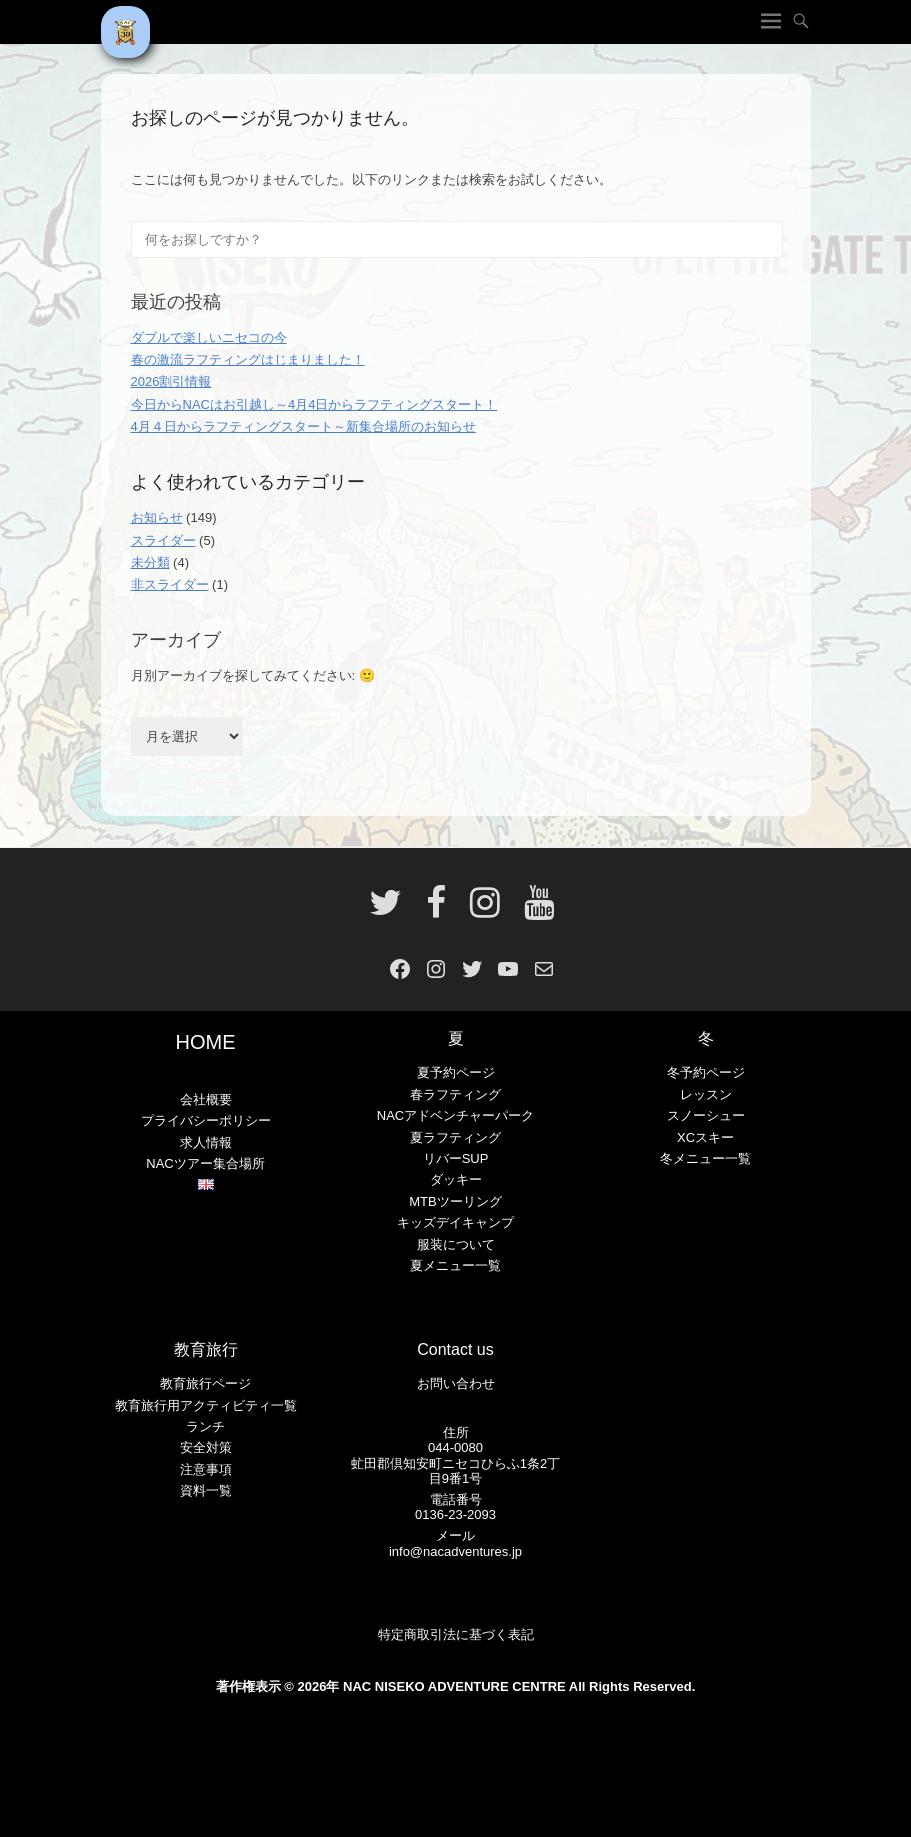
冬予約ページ (706, 1072)
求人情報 (206, 1142)
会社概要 (206, 1099)
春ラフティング (455, 1094)
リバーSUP (456, 1158)
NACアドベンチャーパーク (455, 1115)
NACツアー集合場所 (205, 1163)
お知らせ (157, 517)
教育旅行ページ (205, 1383)
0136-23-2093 (455, 1514)
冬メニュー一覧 (705, 1158)
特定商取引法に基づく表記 (456, 1634)
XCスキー (705, 1137)
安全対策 (206, 1447)
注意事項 (206, 1469)
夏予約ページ (456, 1072)
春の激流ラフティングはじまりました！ (248, 359)
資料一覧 (206, 1490)
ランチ (205, 1426)
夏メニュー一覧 (455, 1265)
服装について (456, 1244)
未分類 (150, 562)
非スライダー (170, 584)
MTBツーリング (455, 1201)
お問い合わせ (456, 1383)
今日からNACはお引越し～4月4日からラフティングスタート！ (314, 404)
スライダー (163, 540)
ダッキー (456, 1179)
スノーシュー (706, 1115)
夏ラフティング (455, 1137)
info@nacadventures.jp (455, 1551)
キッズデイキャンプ (455, 1222)
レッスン (706, 1094)
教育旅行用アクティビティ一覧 (206, 1405)
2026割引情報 (171, 381)
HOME (206, 1042)
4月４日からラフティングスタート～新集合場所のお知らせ (303, 426)
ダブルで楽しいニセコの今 (209, 337)
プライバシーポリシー (206, 1120)
